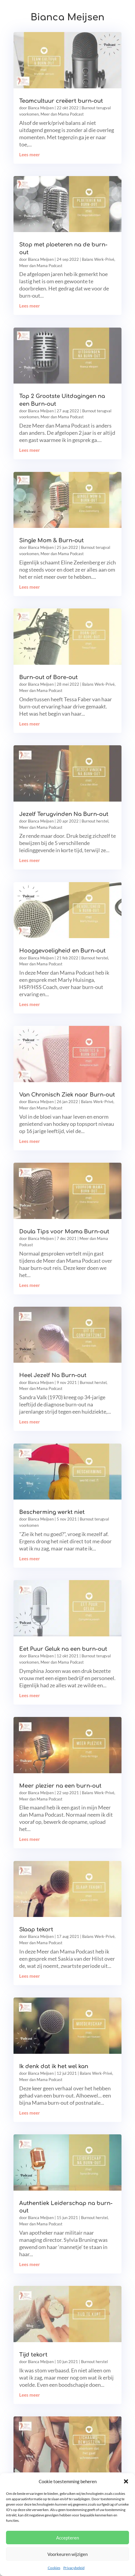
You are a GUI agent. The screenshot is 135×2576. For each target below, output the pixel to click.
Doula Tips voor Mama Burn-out (64, 1232)
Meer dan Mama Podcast (62, 114)
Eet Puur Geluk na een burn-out (63, 1649)
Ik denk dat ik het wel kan (53, 2066)
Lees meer (29, 154)
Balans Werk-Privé (98, 259)
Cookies (54, 2568)
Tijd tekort (33, 2355)
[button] (126, 2481)
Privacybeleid (74, 2568)
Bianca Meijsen (41, 107)
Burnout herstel (95, 821)
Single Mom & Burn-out (51, 540)
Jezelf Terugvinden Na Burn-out (63, 814)
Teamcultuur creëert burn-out (61, 101)
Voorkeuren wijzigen (67, 2554)
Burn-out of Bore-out (48, 677)
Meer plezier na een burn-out (60, 1786)
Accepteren (67, 2537)
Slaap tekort (36, 1930)
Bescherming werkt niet (52, 1512)
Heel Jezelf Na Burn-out (52, 1375)
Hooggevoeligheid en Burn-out (62, 951)
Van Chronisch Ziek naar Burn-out (67, 1095)
